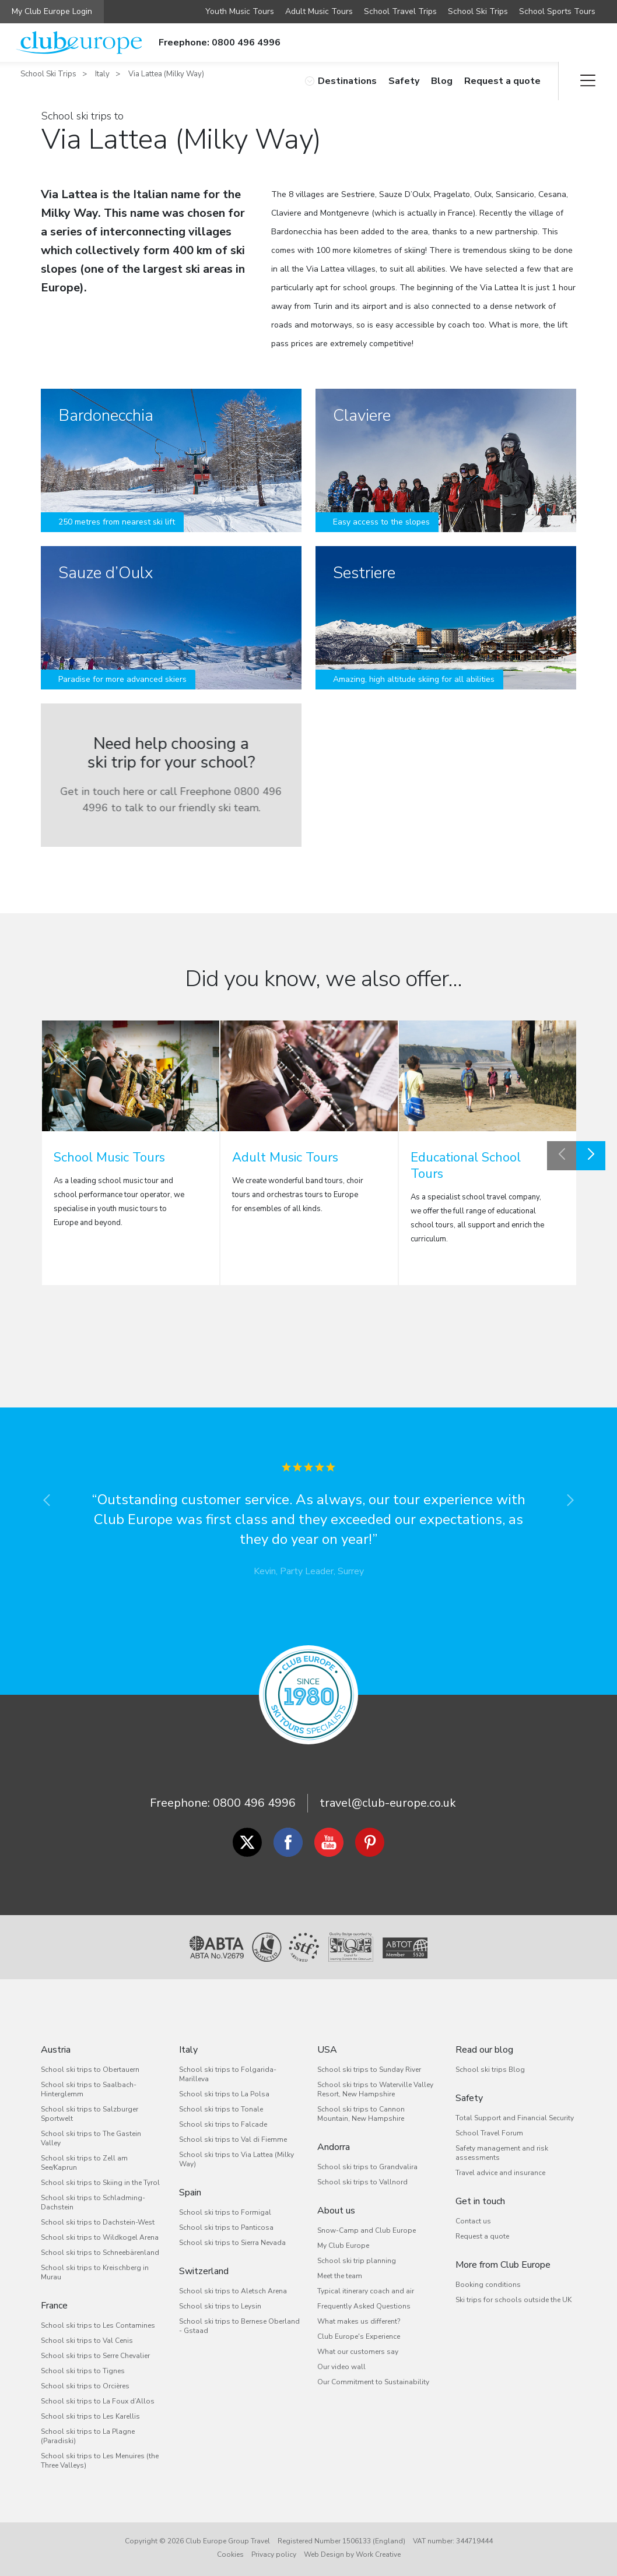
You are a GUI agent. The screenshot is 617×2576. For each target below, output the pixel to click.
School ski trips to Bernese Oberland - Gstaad (239, 2326)
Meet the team (339, 2276)
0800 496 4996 (254, 1803)
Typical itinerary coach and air (365, 2291)
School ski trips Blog (490, 2069)
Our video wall (341, 2366)
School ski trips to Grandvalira (367, 2167)
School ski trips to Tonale (221, 2109)
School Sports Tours (557, 11)
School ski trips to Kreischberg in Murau (95, 2272)
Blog (442, 81)
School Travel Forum (489, 2133)
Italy (102, 74)
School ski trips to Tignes (83, 2371)
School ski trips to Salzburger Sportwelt (89, 2114)
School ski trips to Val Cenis (87, 2340)
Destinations (340, 81)
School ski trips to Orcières (85, 2386)
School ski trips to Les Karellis (90, 2416)
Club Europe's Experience (358, 2336)
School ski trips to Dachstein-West (98, 2222)
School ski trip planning (356, 2260)
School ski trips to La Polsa (224, 2094)
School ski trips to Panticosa (226, 2227)
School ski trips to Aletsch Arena (233, 2291)
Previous (561, 1155)
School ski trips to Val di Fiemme (233, 2139)
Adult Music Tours (319, 11)
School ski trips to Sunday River (369, 2069)
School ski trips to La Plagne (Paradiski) (88, 2436)
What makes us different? (358, 2321)
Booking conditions (488, 2284)
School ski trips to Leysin (220, 2306)
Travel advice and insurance (500, 2172)
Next (590, 1155)
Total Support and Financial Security (514, 2118)
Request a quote (502, 81)
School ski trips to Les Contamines (98, 2325)
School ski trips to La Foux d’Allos (98, 2401)
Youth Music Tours (239, 11)
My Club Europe (343, 2245)
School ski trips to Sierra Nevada (232, 2242)
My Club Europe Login (52, 11)
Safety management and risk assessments (501, 2153)
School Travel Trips (400, 11)
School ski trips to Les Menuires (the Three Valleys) (100, 2460)
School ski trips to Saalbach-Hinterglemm (88, 2089)
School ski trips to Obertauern (90, 2069)
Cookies (230, 2554)
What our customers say (357, 2351)
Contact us (473, 2221)
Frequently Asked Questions (364, 2306)
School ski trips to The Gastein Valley (91, 2138)
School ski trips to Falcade (223, 2124)
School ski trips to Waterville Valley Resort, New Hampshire (375, 2089)
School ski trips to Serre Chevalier (95, 2355)
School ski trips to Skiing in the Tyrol (100, 2182)
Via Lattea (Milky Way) (166, 74)
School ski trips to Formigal (225, 2212)
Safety (403, 81)
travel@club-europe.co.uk (388, 1803)
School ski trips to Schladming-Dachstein (93, 2202)
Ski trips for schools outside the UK (513, 2299)
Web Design (324, 2554)
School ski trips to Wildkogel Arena (100, 2237)
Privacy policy (273, 2554)
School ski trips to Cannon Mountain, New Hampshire (361, 2114)
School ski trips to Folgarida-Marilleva (227, 2074)
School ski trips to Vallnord (362, 2182)
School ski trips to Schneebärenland (100, 2252)
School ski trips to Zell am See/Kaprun (84, 2162)
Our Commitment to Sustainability (373, 2382)
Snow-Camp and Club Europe (366, 2230)
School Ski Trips (478, 11)
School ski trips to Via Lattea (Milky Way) (236, 2159)
